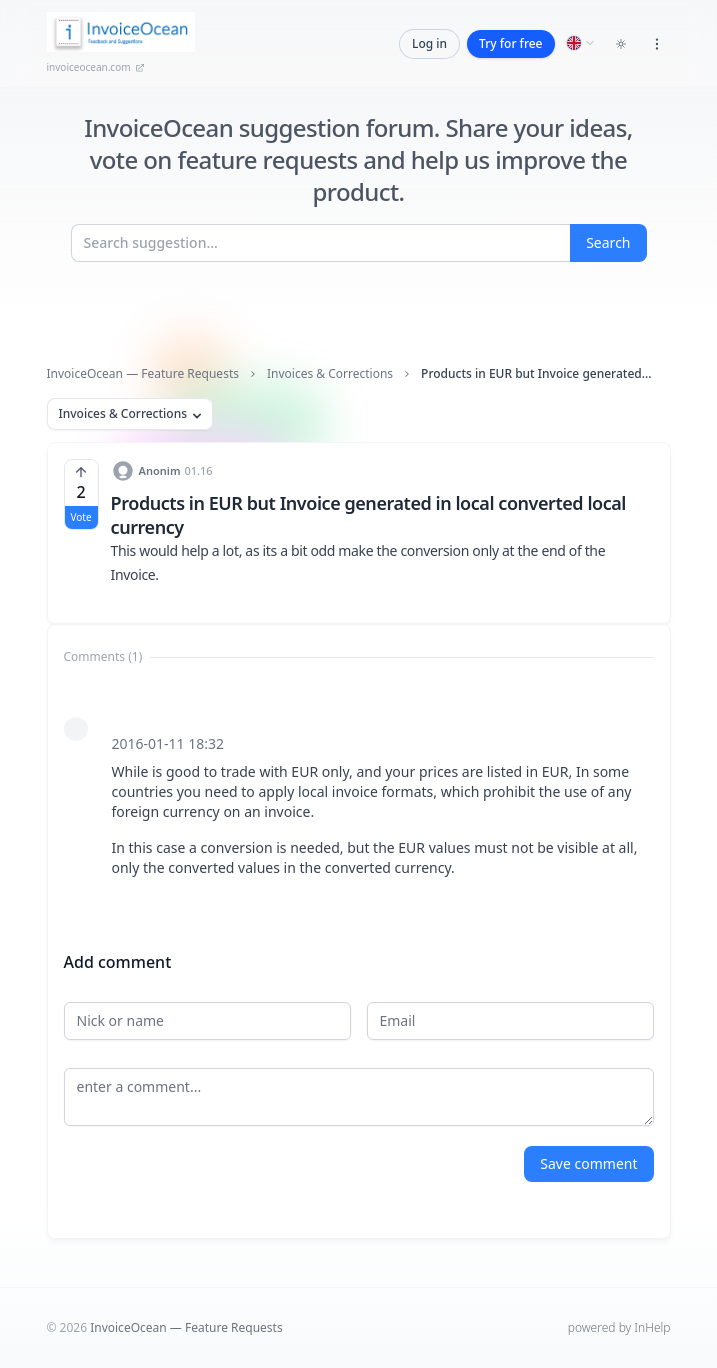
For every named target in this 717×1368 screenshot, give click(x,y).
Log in (429, 43)
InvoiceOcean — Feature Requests (143, 374)
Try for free (510, 43)
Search (608, 242)
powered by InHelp (619, 1327)
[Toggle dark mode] (621, 44)
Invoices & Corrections (330, 374)
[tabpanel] (359, 795)
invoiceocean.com (96, 67)
